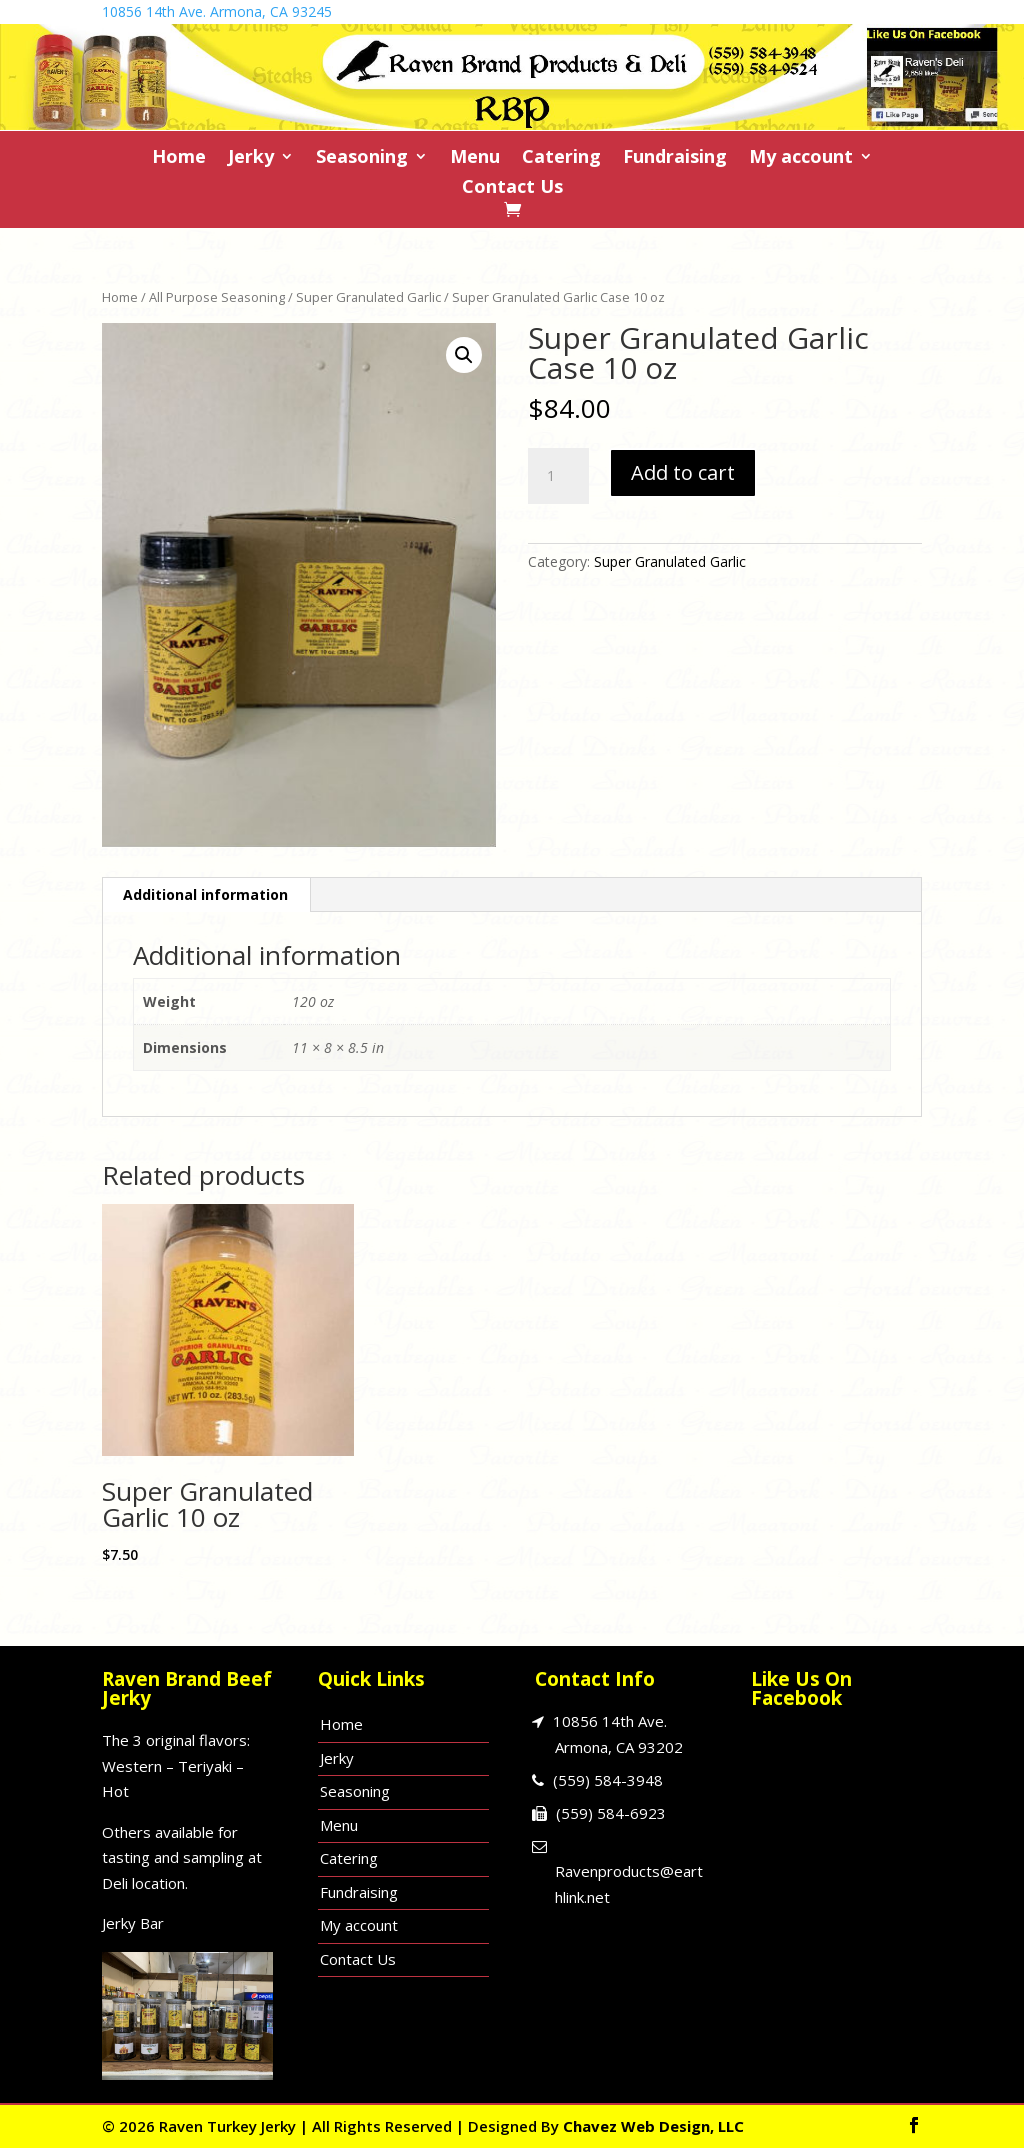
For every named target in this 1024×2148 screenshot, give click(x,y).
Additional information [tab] (205, 894)
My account (801, 158)
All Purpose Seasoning (217, 297)
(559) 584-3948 (608, 1780)
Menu (475, 158)
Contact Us (512, 188)
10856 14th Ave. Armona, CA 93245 (217, 11)
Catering (561, 158)
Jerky (251, 158)
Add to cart (683, 472)
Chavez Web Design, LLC (653, 2126)
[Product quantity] (558, 476)
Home (179, 158)
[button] (464, 355)
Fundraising (675, 158)
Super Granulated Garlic (368, 297)
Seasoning (362, 158)
